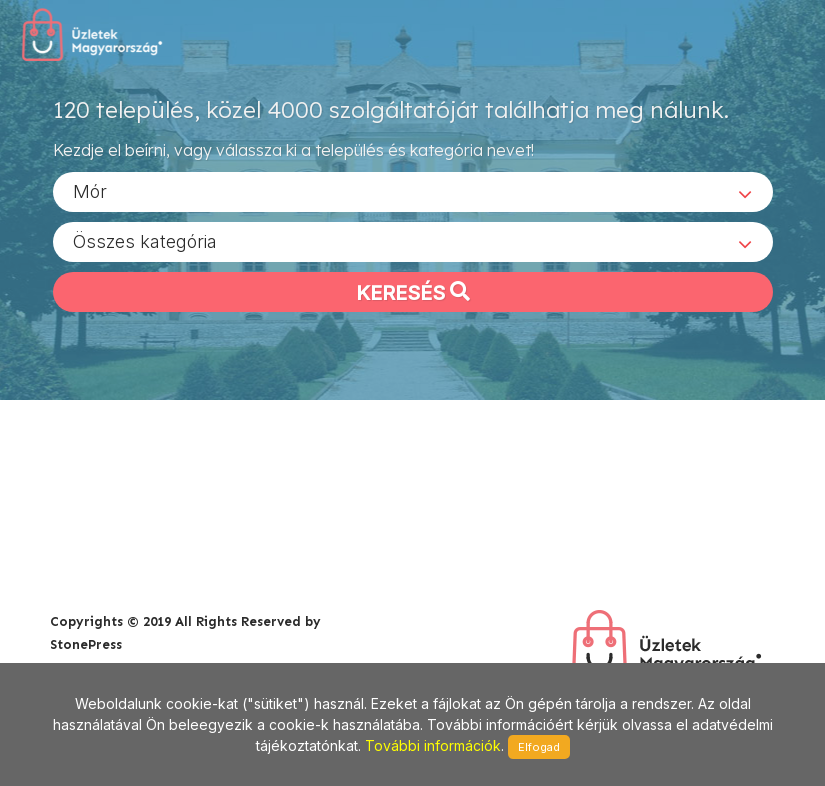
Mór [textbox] (90, 190)
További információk (433, 745)
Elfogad (539, 747)
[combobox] (413, 191)
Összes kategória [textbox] (145, 240)
